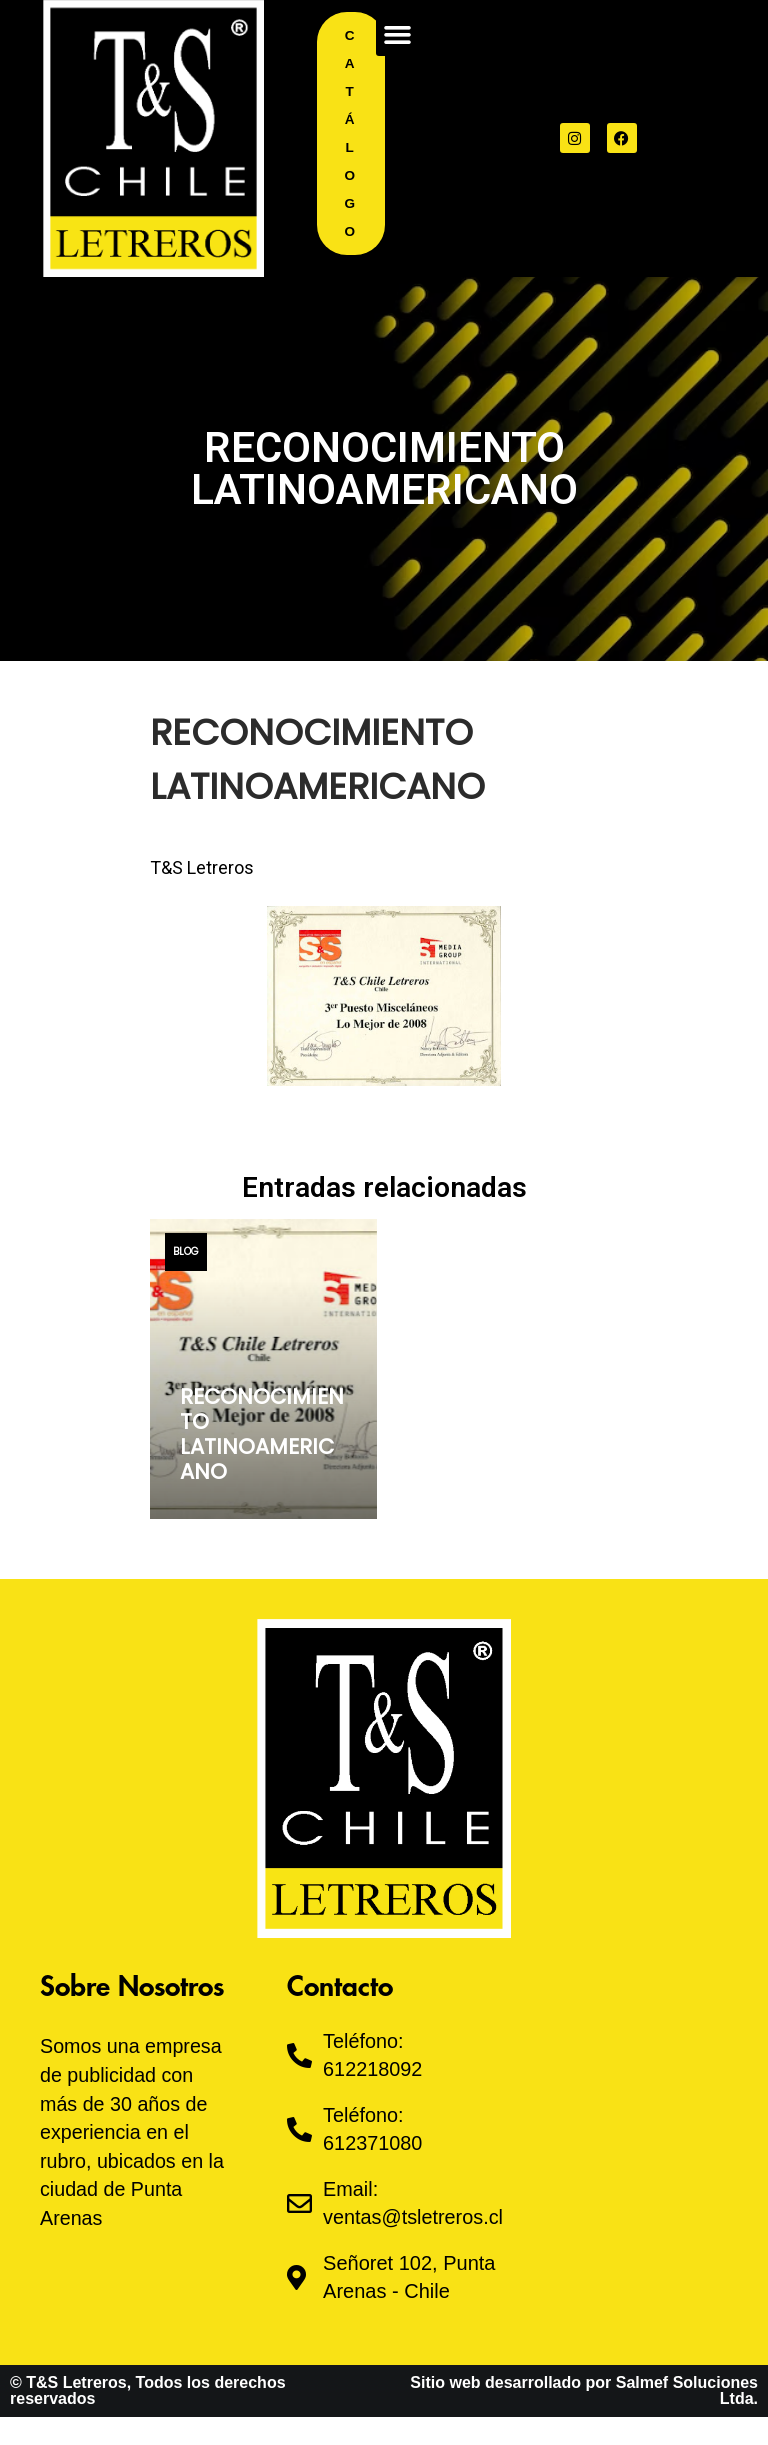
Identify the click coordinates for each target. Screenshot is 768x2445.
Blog (186, 1251)
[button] (398, 34)
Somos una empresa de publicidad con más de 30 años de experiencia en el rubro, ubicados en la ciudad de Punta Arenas (133, 2130)
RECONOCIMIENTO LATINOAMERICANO (262, 1434)
